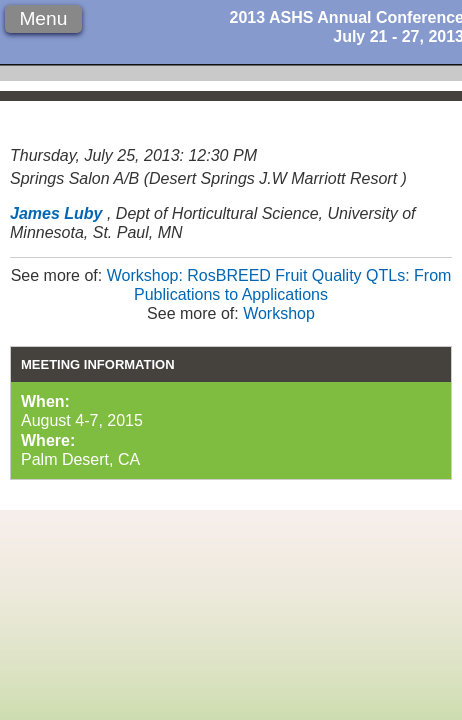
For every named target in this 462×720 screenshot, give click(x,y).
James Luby (56, 213)
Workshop (279, 313)
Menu (43, 18)
